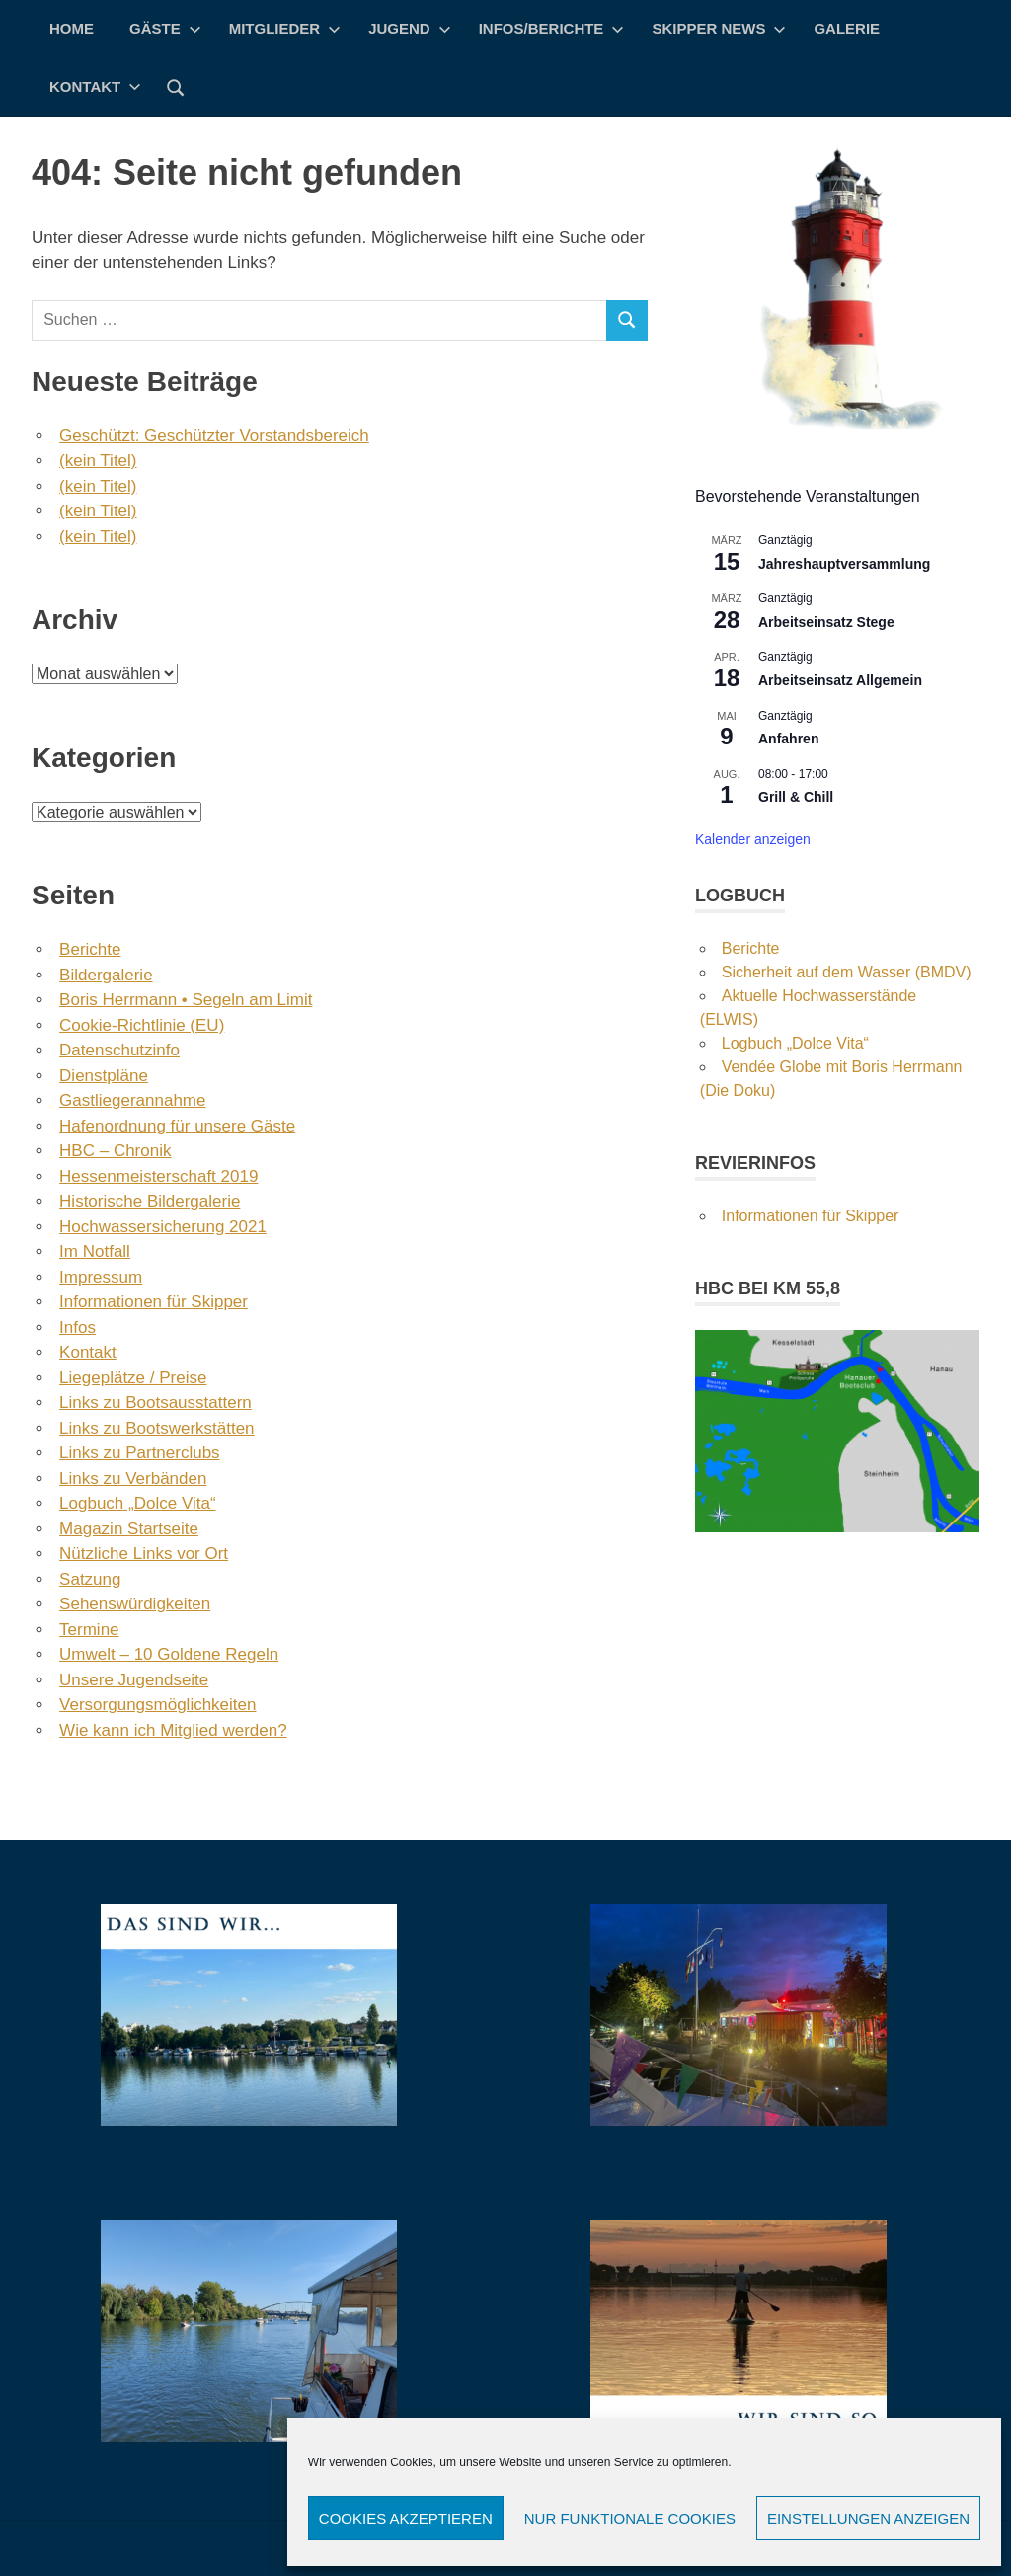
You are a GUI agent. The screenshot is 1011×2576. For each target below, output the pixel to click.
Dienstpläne (103, 1075)
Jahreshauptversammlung (844, 564)
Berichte (89, 949)
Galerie (847, 28)
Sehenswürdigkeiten (134, 1604)
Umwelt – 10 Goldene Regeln (168, 1654)
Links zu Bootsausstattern (155, 1402)
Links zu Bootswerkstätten (156, 1428)
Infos (77, 1327)
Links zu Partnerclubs (139, 1453)
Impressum (100, 1277)
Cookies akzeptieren (406, 2518)
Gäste (165, 28)
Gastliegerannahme (132, 1100)
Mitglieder (285, 28)
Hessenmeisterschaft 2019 (158, 1176)
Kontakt (95, 86)
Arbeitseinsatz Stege (826, 622)
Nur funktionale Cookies (630, 2518)
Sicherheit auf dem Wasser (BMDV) (847, 972)
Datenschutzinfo (119, 1050)
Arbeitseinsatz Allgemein (840, 680)
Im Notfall (94, 1251)
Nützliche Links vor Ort (143, 1553)
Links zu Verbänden (132, 1478)
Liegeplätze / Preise (132, 1377)
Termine (88, 1629)
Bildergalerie (106, 975)
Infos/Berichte (552, 28)
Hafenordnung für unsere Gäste (177, 1126)
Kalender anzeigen (753, 839)
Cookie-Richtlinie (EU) (141, 1025)
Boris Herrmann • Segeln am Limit (185, 999)
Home (71, 28)
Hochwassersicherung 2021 (163, 1226)
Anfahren (788, 738)
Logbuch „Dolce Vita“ (137, 1503)
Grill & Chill (795, 797)
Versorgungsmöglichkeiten (157, 1704)
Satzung (89, 1579)
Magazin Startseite (128, 1529)
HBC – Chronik (115, 1150)
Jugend (409, 28)
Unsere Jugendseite (133, 1680)
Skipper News (719, 28)
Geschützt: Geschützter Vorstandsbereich (214, 436)
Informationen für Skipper (153, 1301)
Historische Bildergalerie (149, 1201)
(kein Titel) (97, 460)
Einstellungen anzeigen (868, 2518)
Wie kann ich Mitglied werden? (173, 1730)
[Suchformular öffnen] (175, 86)
